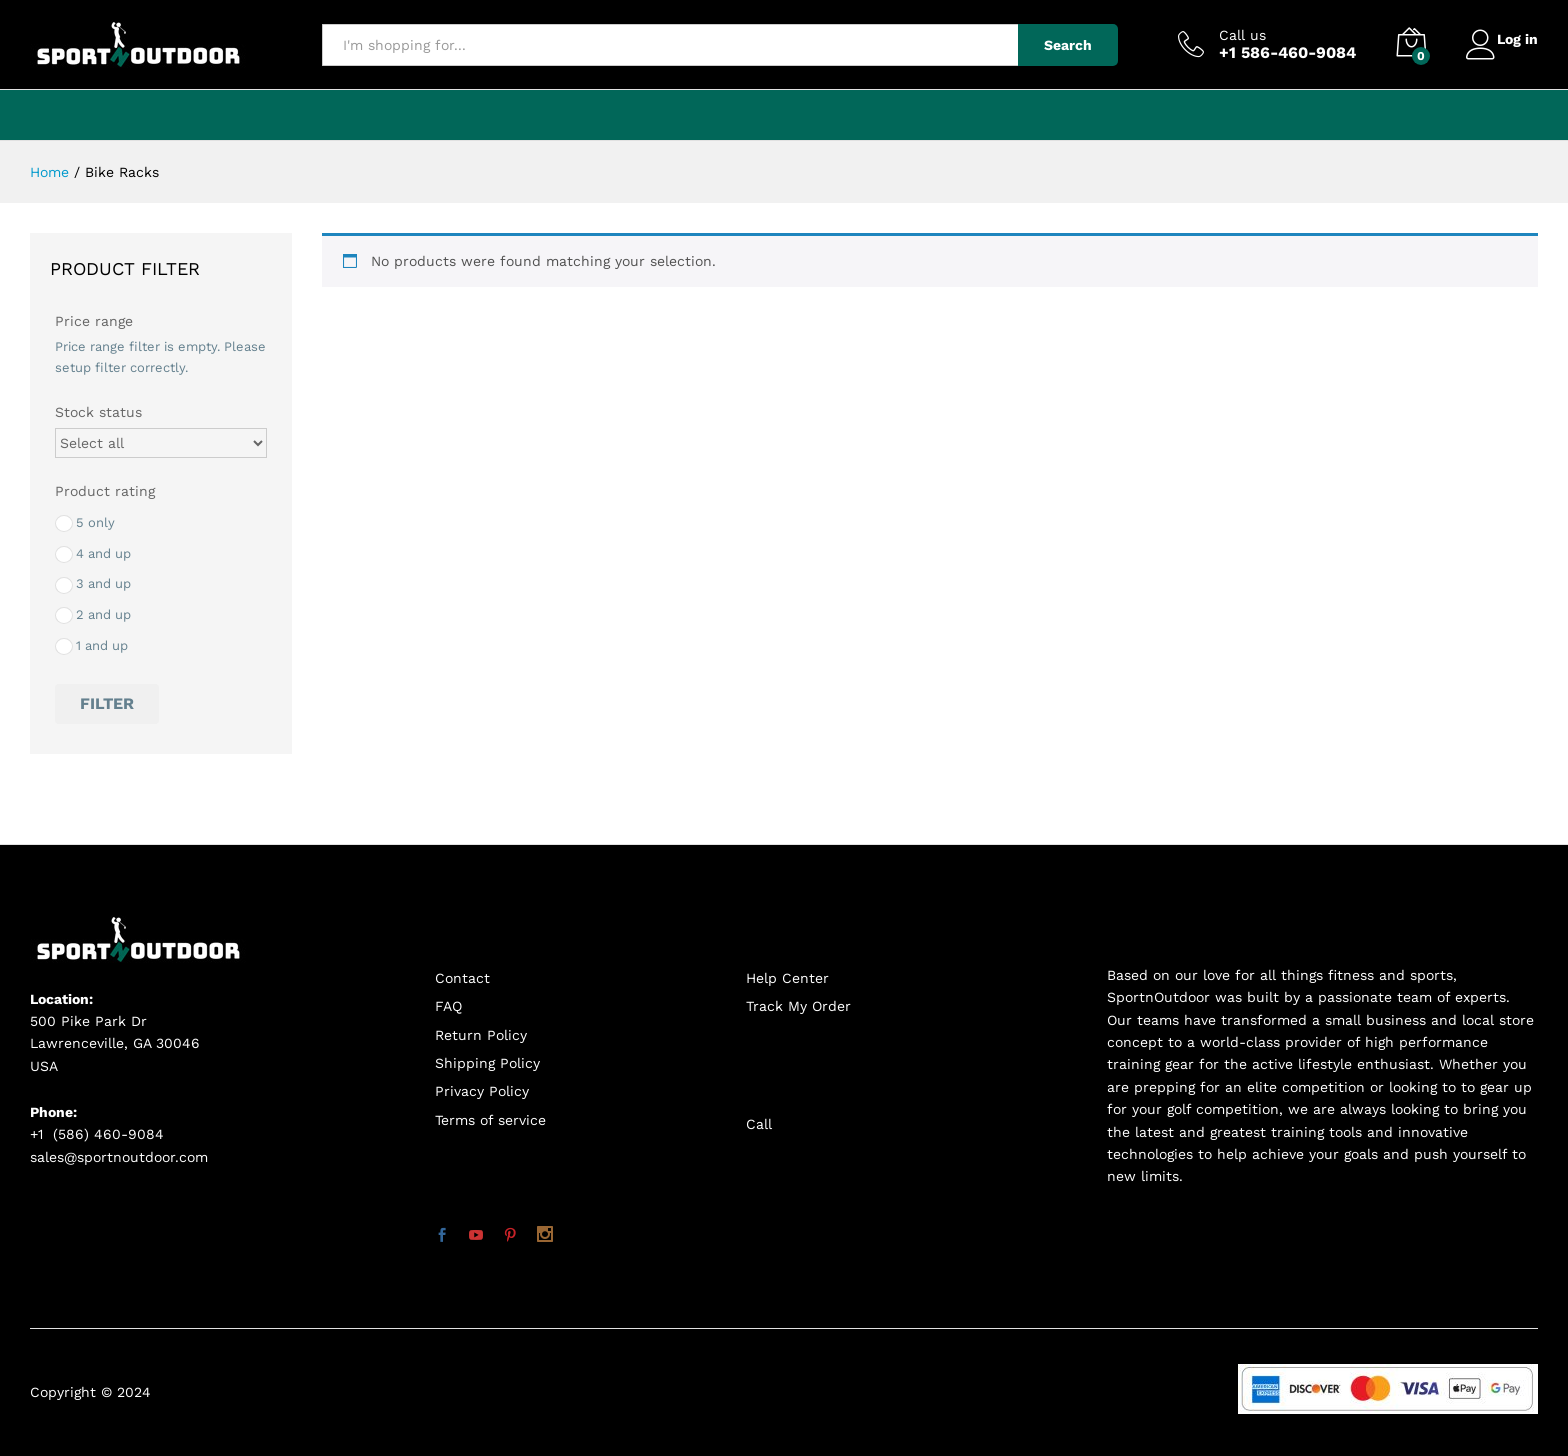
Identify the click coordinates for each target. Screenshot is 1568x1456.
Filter (107, 703)
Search (1057, 45)
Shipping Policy (487, 1063)
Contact (462, 978)
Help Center (787, 978)
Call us (1231, 35)
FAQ (448, 1006)
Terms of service (490, 1120)
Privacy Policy (482, 1091)
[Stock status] (161, 443)
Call (759, 1124)
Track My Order (798, 1006)
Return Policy (481, 1035)
